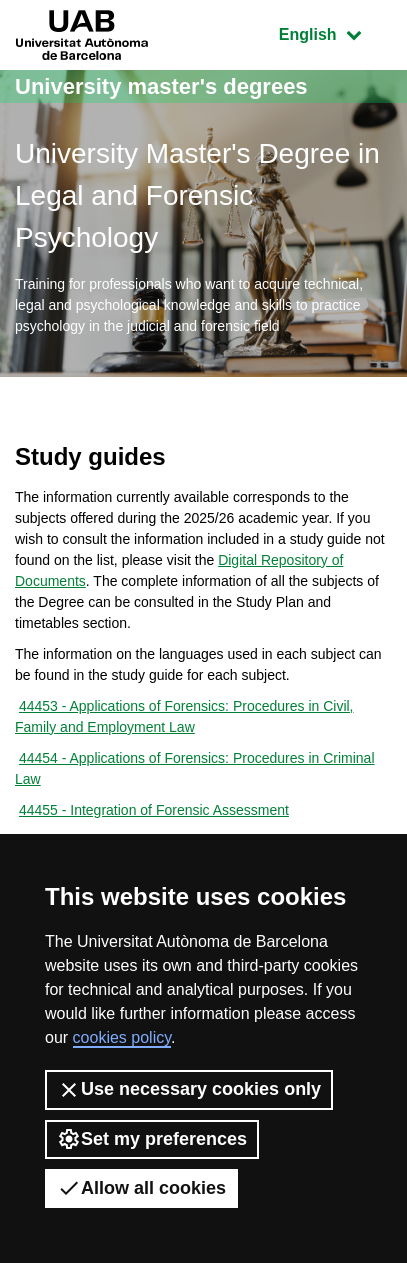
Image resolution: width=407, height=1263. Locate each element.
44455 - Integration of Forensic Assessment (154, 810)
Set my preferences (152, 1139)
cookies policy (122, 1037)
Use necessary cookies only (189, 1090)
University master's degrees (161, 86)
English (335, 32)
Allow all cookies (141, 1188)
